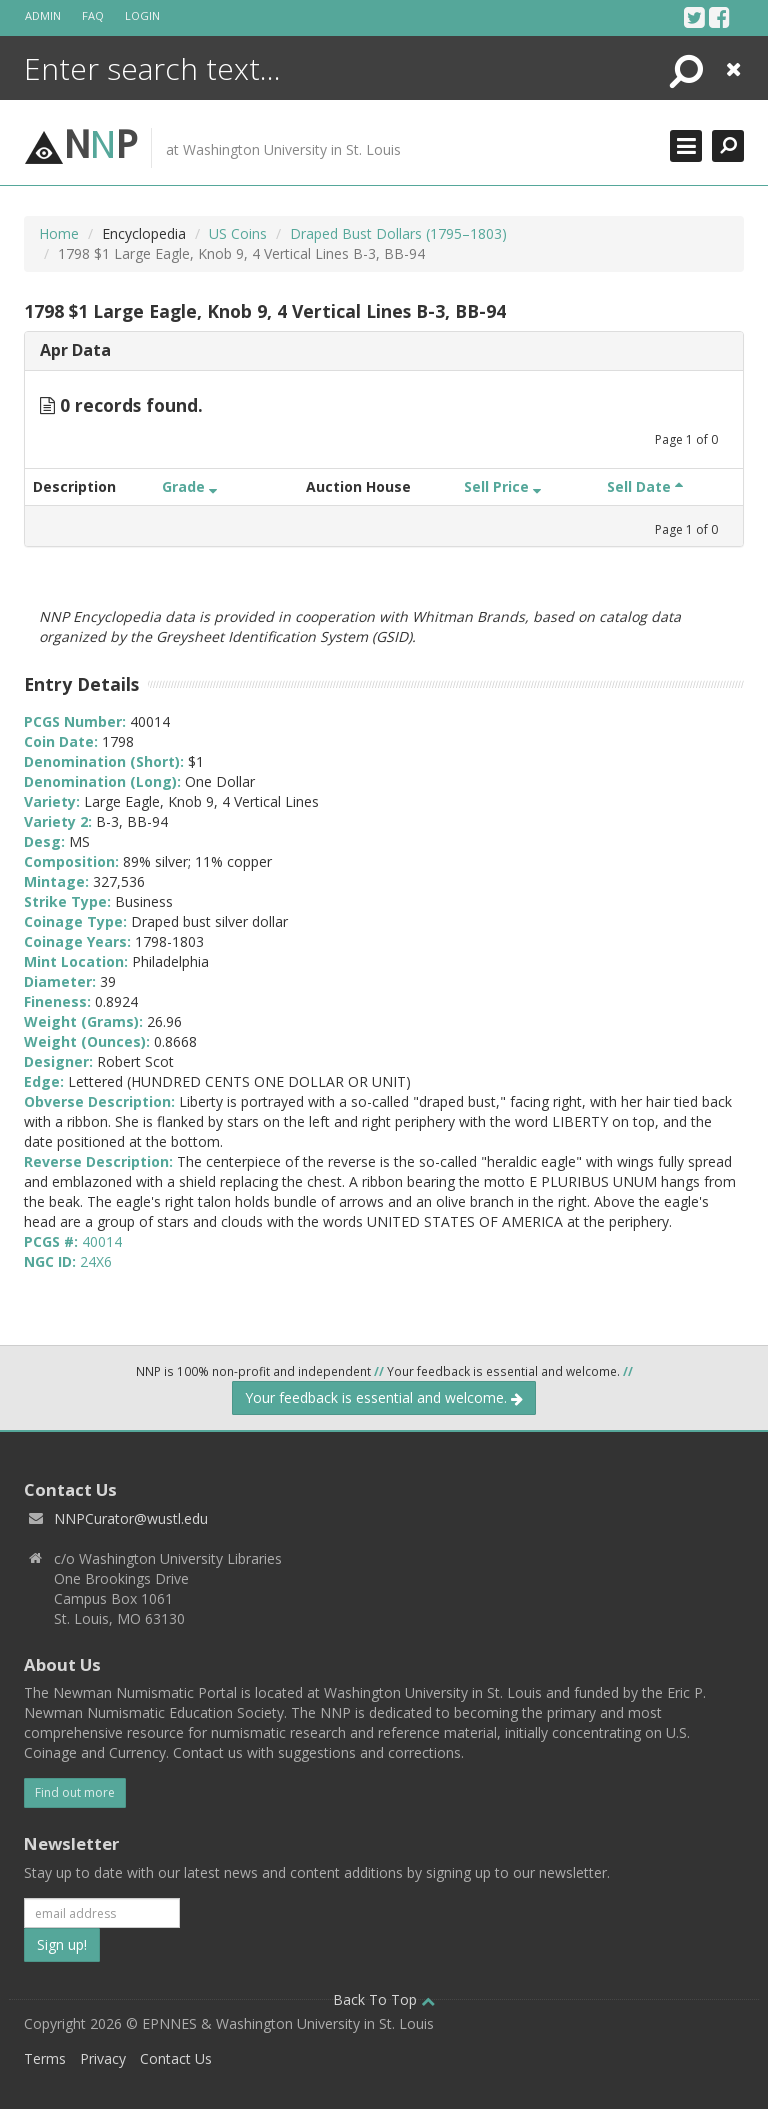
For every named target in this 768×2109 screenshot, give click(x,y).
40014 (102, 1241)
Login (142, 15)
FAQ (93, 15)
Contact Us (176, 2058)
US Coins (238, 233)
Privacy (103, 2058)
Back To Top (384, 1999)
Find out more (75, 1792)
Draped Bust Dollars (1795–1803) (398, 233)
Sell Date (645, 486)
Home (59, 233)
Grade (189, 486)
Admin (43, 15)
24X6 (96, 1261)
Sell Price (502, 486)
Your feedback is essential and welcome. (384, 1397)
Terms (45, 2058)
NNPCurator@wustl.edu (131, 1518)
